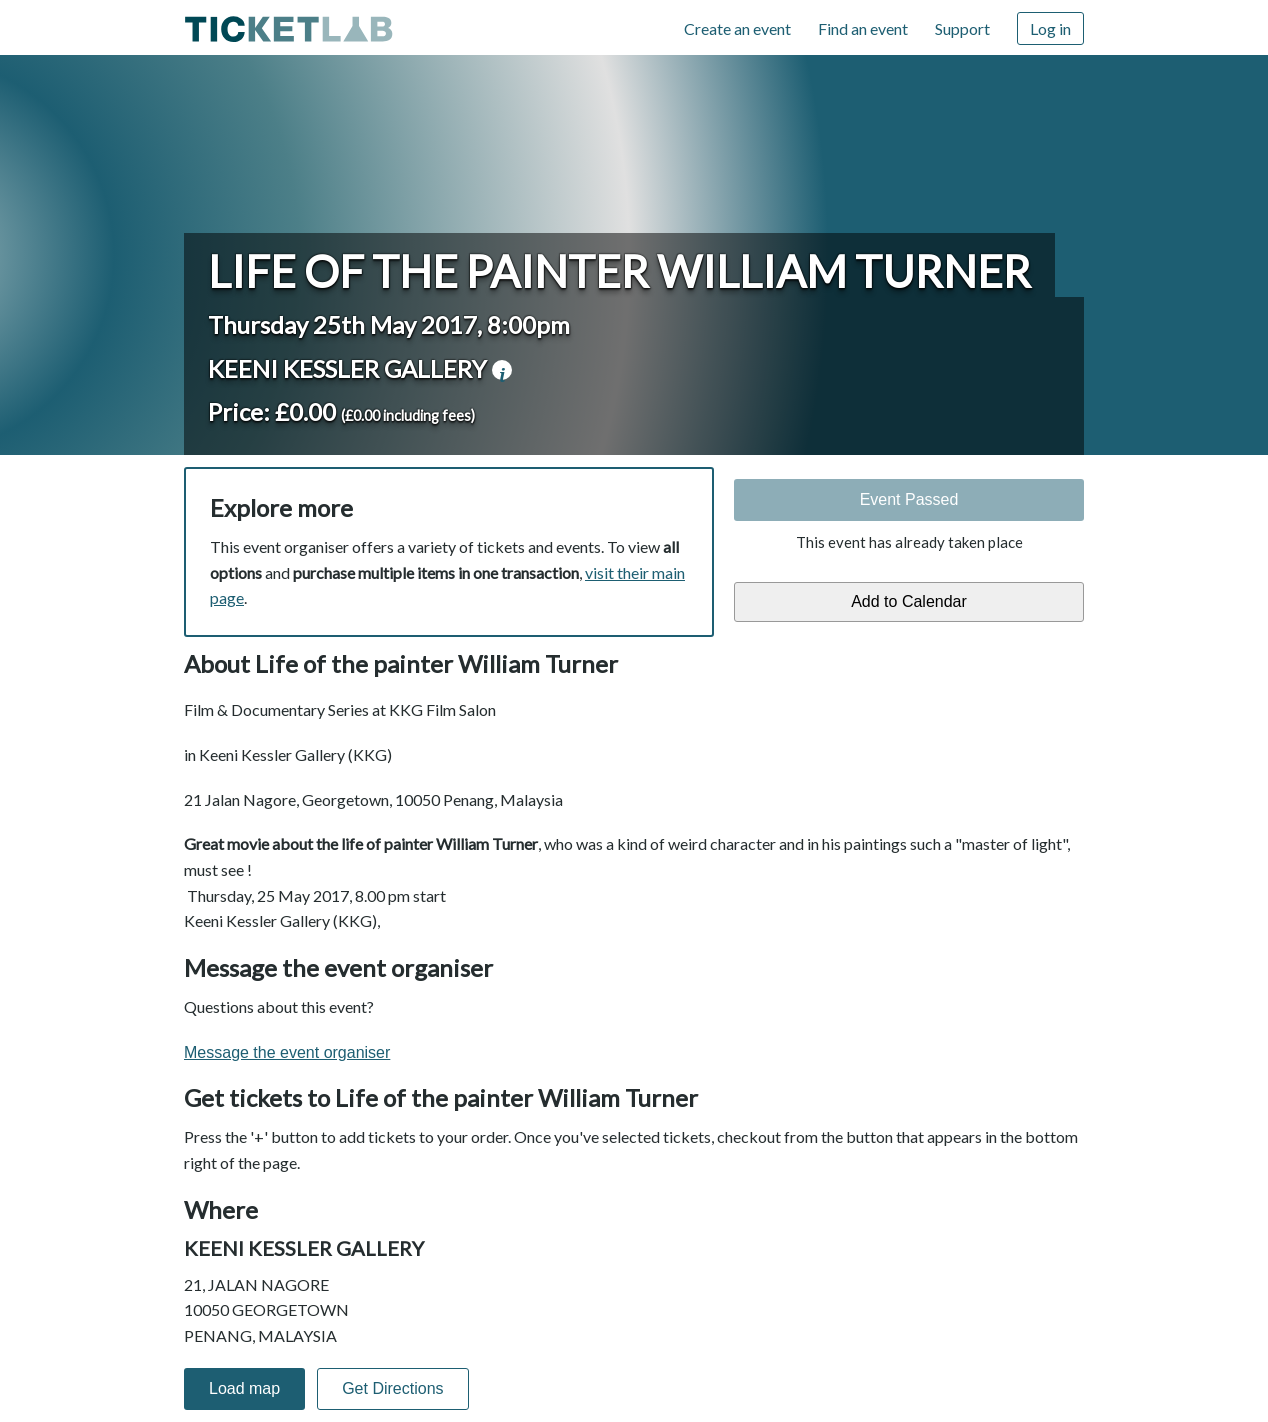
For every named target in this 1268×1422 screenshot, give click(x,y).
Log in (1050, 28)
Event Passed (909, 499)
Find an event (863, 28)
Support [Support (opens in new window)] (962, 28)
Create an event (737, 28)
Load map (244, 1388)
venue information (502, 370)
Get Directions (392, 1388)
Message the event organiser (287, 1052)
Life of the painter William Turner (619, 271)
